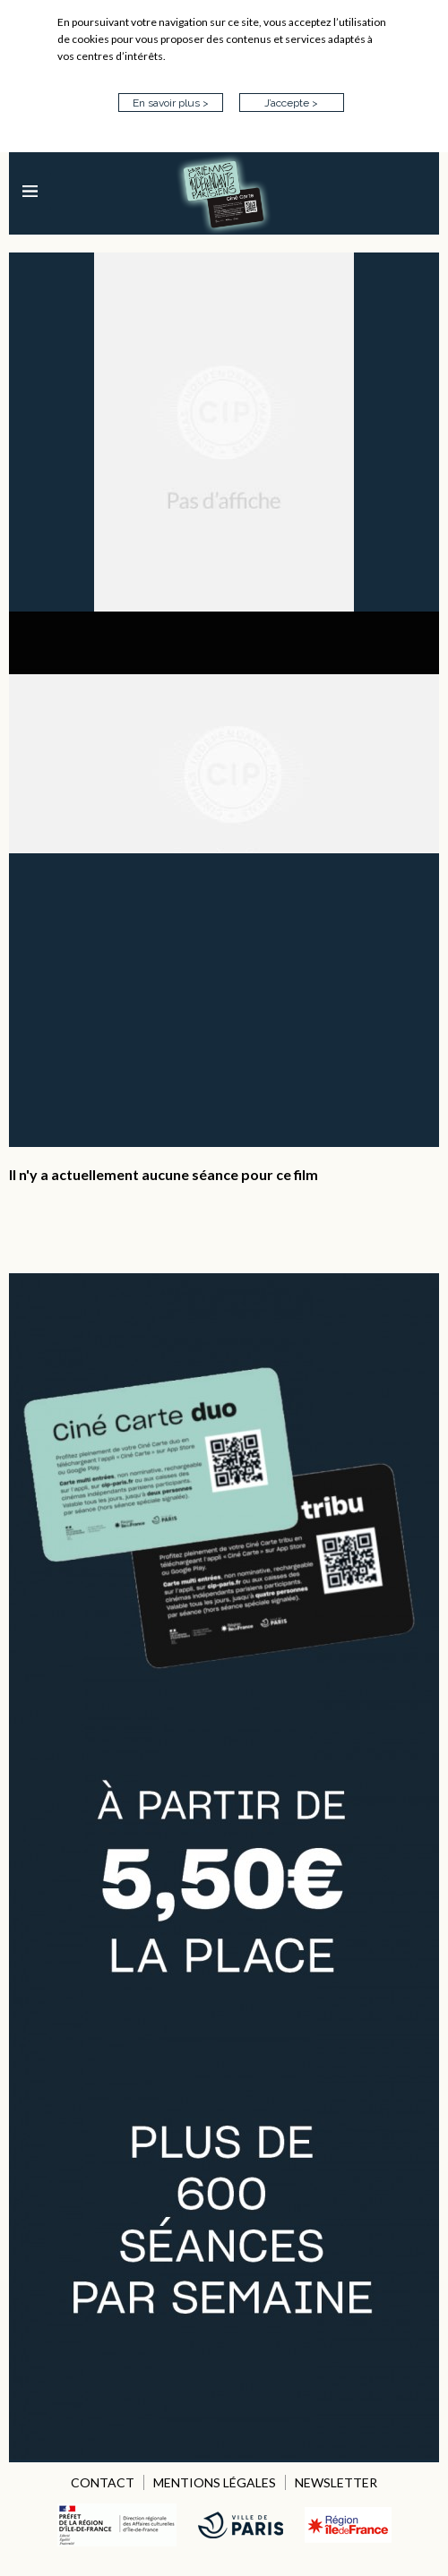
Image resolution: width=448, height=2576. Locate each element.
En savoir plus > (171, 103)
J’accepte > (291, 103)
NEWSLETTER (336, 2482)
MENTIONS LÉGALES (214, 2482)
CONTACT (102, 2482)
